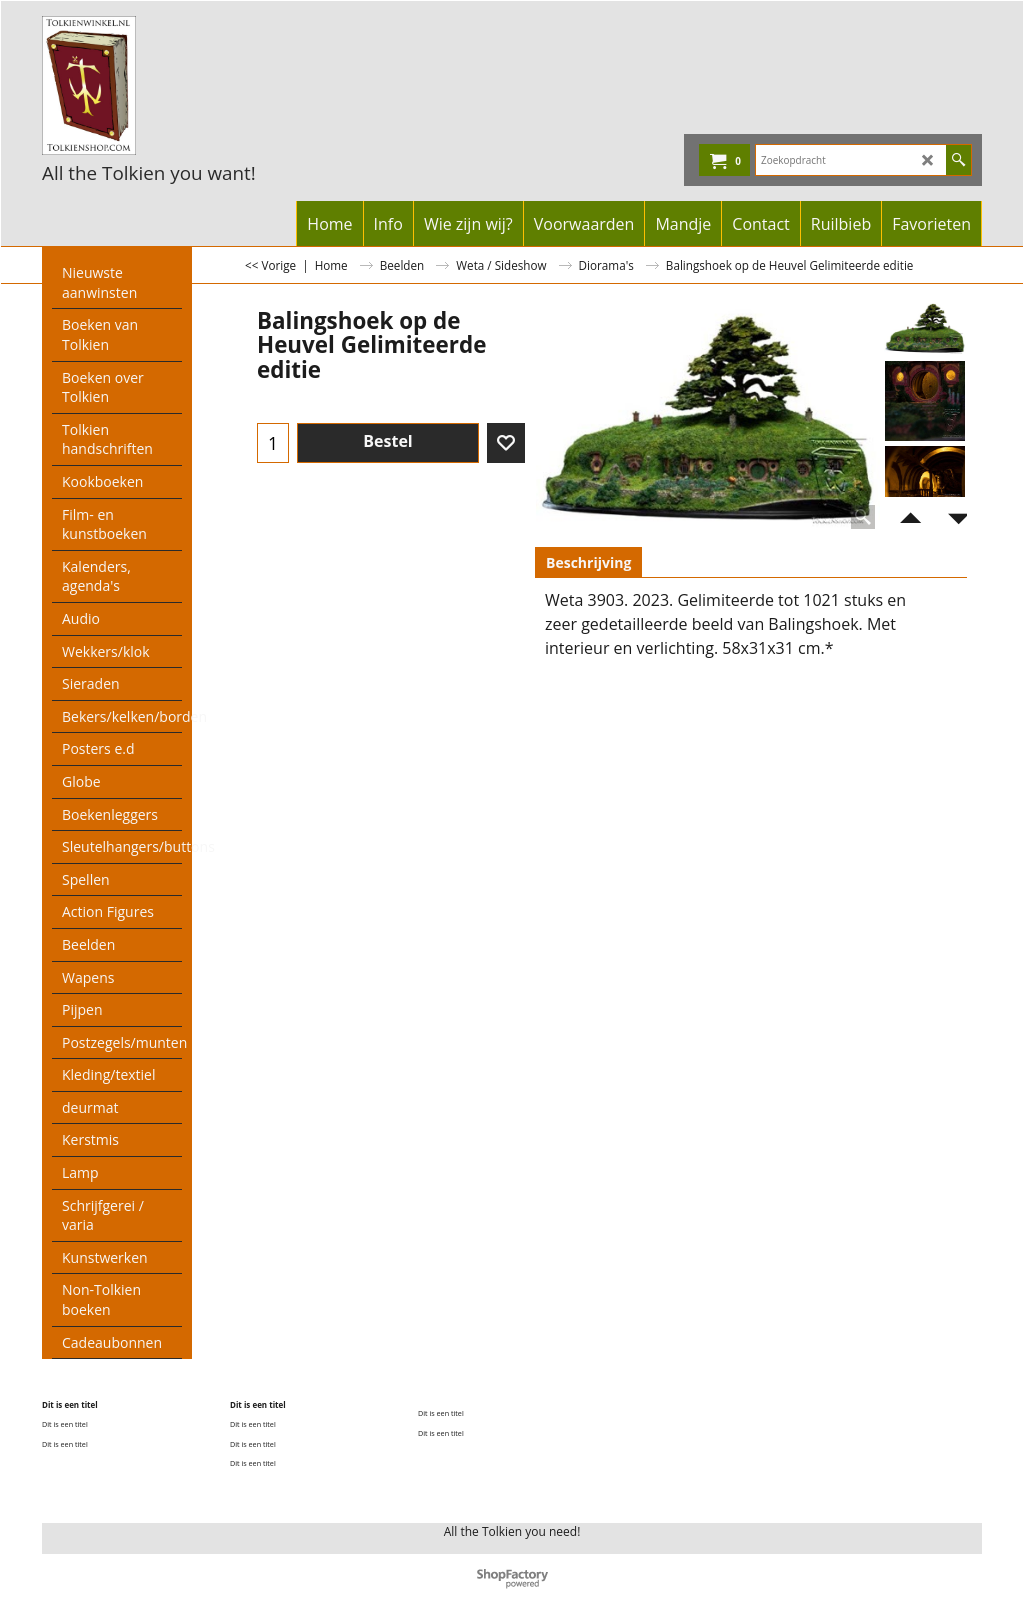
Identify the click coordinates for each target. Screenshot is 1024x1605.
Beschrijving (588, 562)
